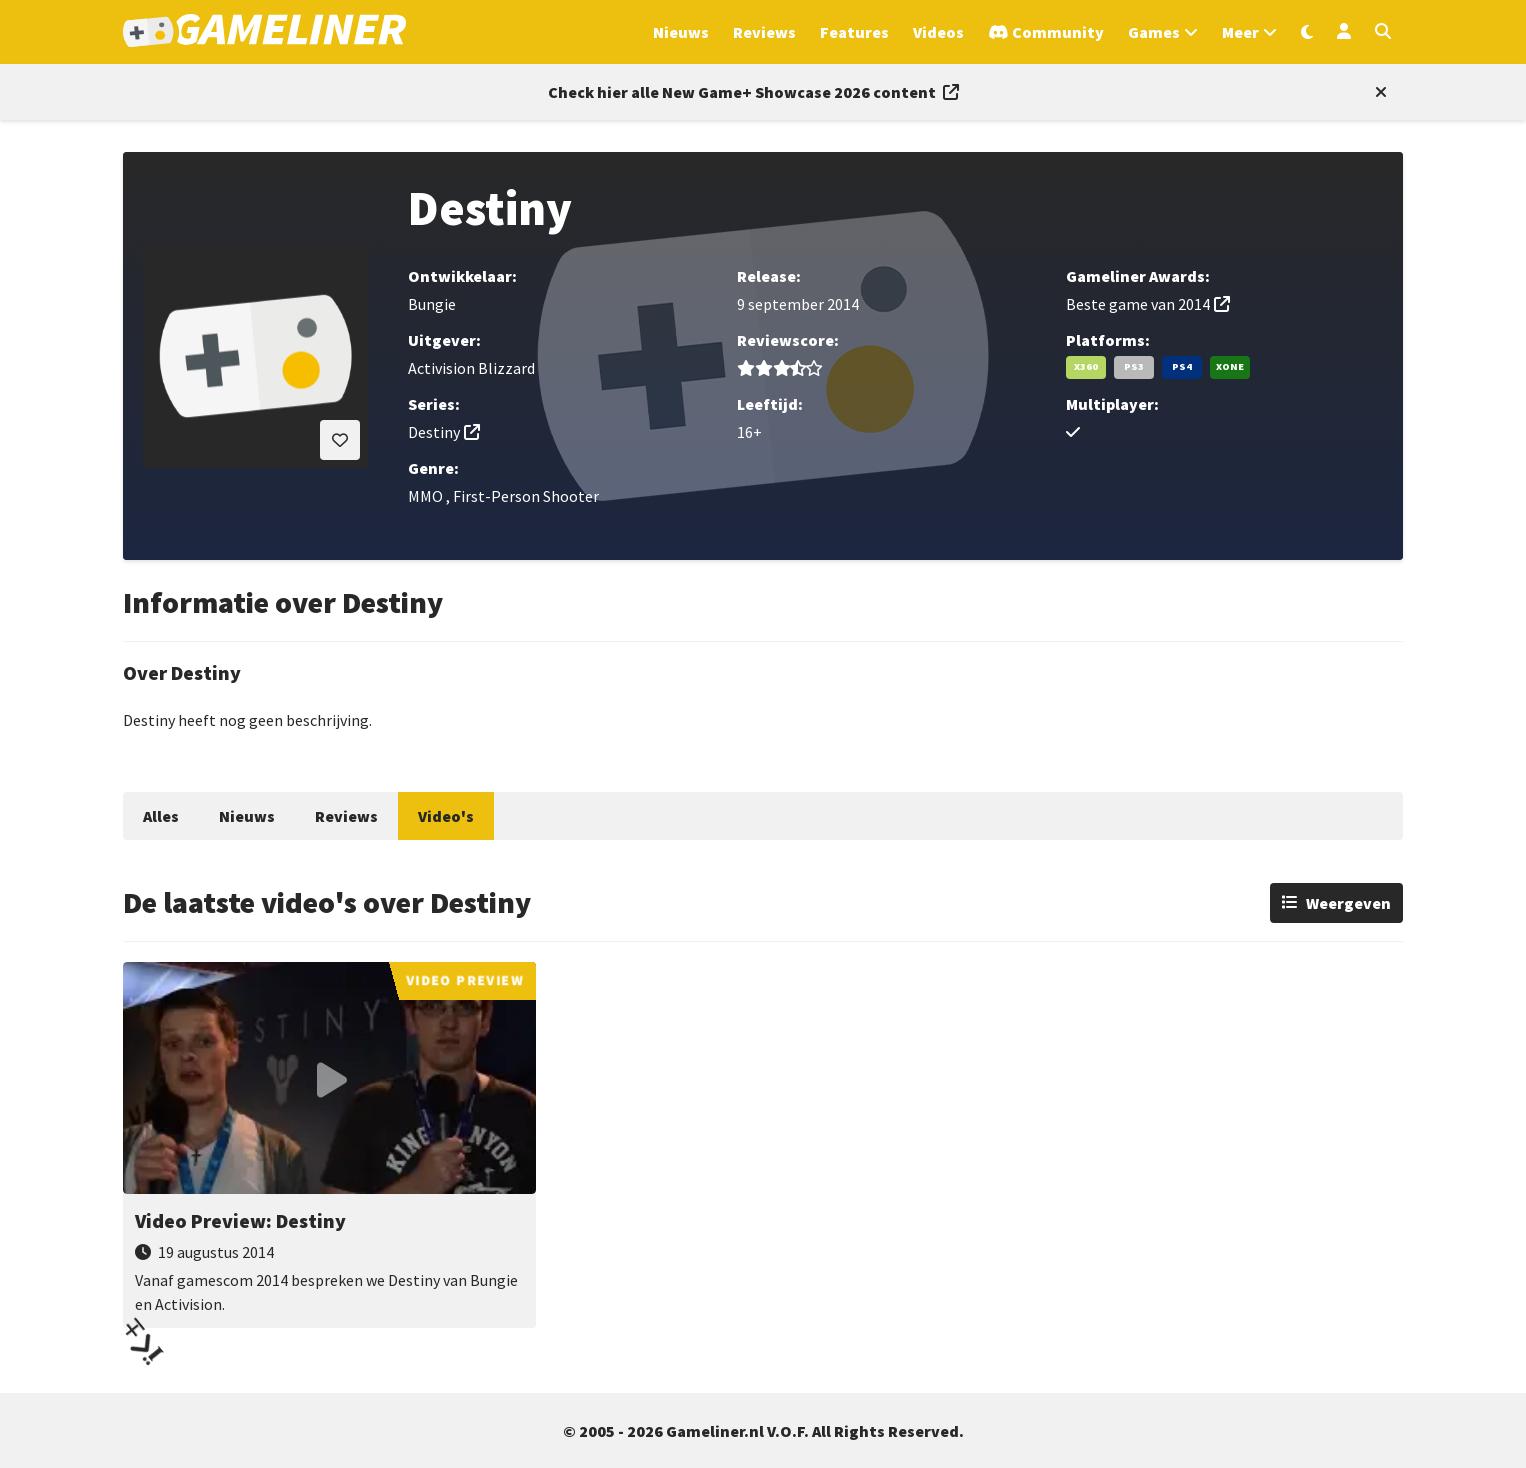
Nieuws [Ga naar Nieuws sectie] (681, 32)
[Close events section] (1377, 92)
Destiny (434, 432)
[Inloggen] (1344, 32)
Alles (161, 816)
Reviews (346, 816)
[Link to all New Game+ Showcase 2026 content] (753, 92)
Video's (446, 816)
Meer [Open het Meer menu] (1240, 32)
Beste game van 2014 (1138, 304)
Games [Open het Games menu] (1154, 32)
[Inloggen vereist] (340, 440)
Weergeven (1348, 903)
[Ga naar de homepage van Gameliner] (264, 32)
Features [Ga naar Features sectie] (854, 32)
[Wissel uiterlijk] (1307, 32)
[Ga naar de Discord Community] (1046, 32)
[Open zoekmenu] (1383, 32)
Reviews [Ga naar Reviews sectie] (764, 32)
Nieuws (247, 816)
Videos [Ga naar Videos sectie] (938, 32)
